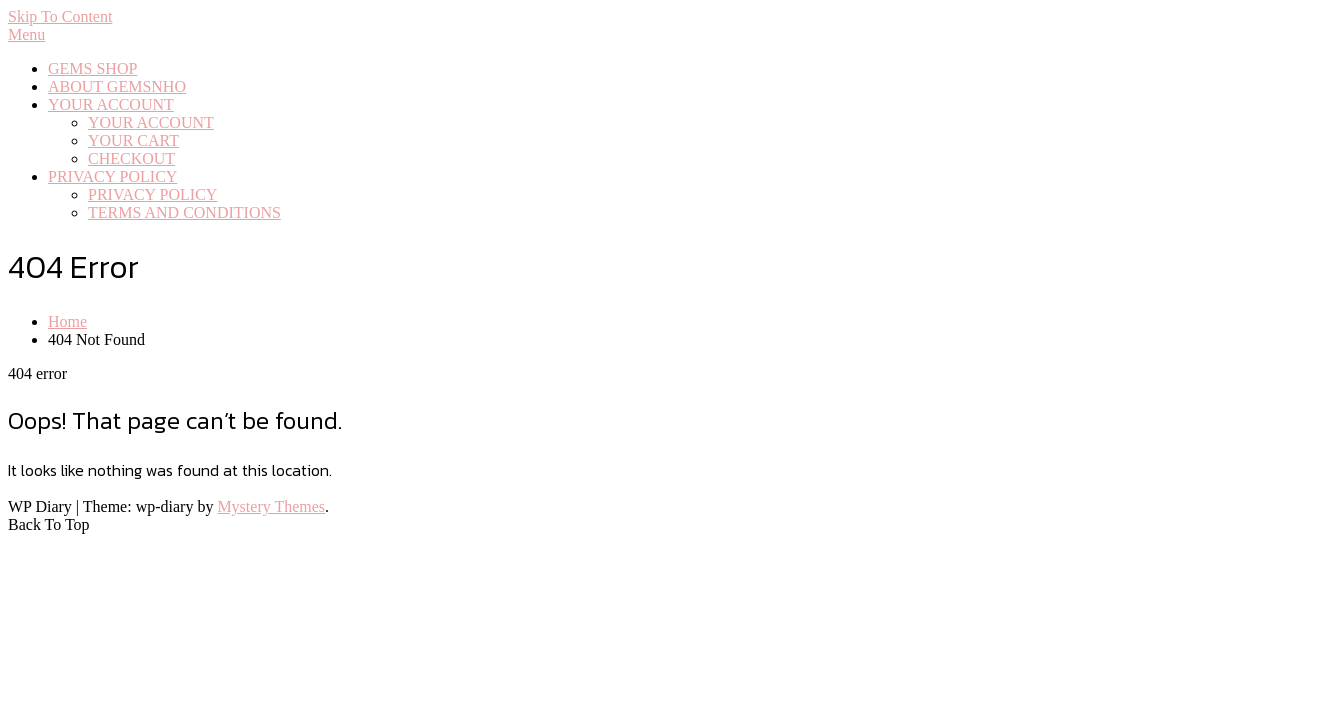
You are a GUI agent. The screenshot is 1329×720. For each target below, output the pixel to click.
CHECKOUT (131, 158)
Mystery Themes (271, 506)
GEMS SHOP (92, 68)
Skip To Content (60, 16)
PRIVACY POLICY (112, 176)
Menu (26, 34)
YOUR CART (133, 140)
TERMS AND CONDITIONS (184, 212)
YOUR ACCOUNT (111, 104)
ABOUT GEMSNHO (117, 86)
